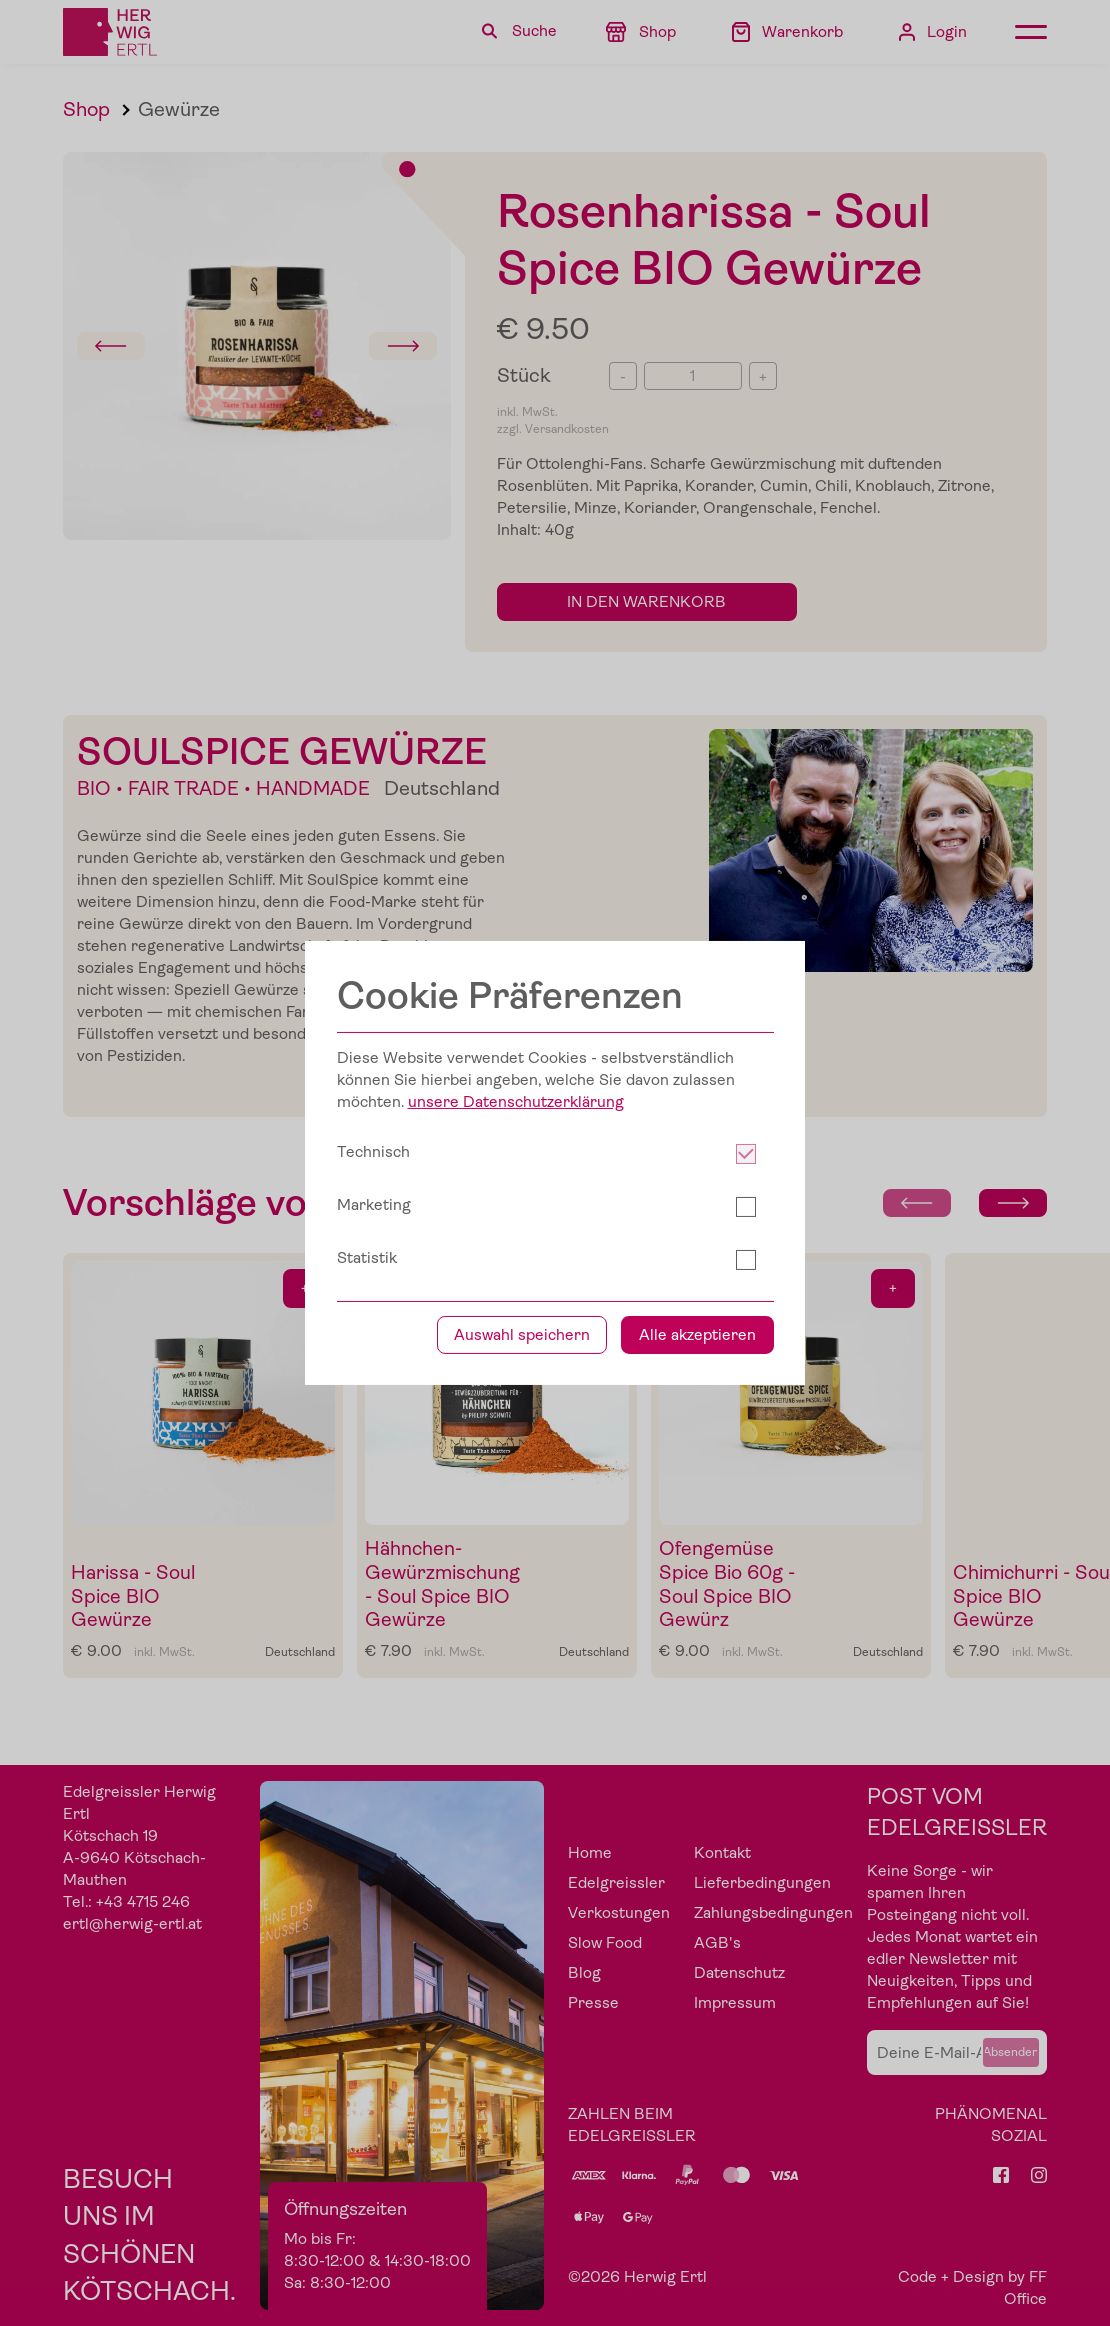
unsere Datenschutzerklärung (516, 1102)
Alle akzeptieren (697, 1335)
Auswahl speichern (522, 1335)
